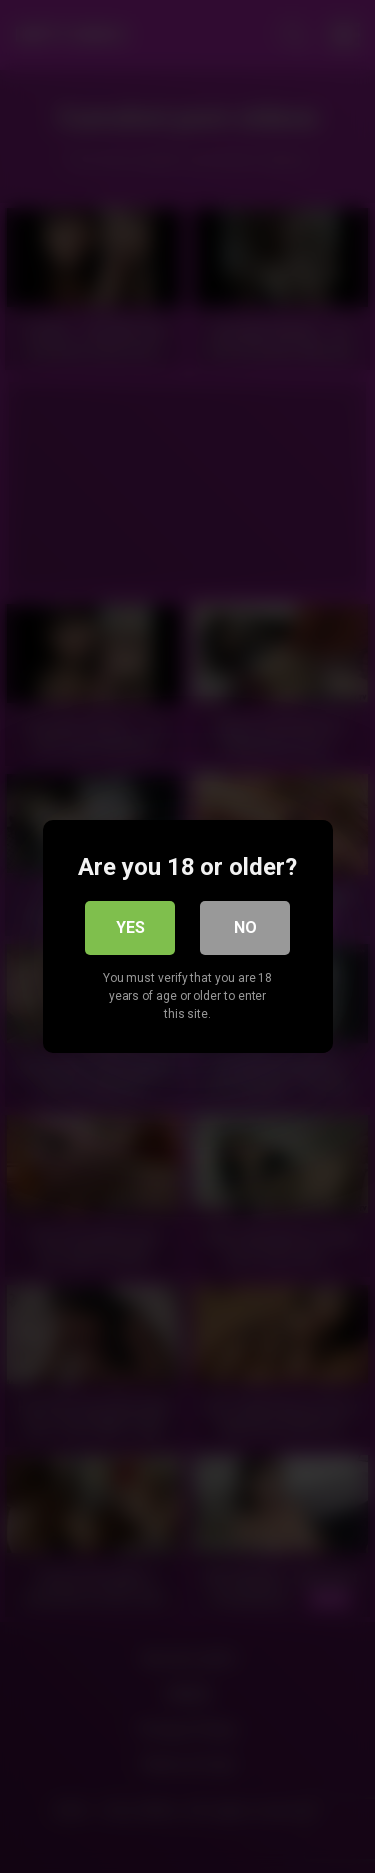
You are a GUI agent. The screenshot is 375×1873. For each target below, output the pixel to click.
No (245, 927)
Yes (130, 927)
